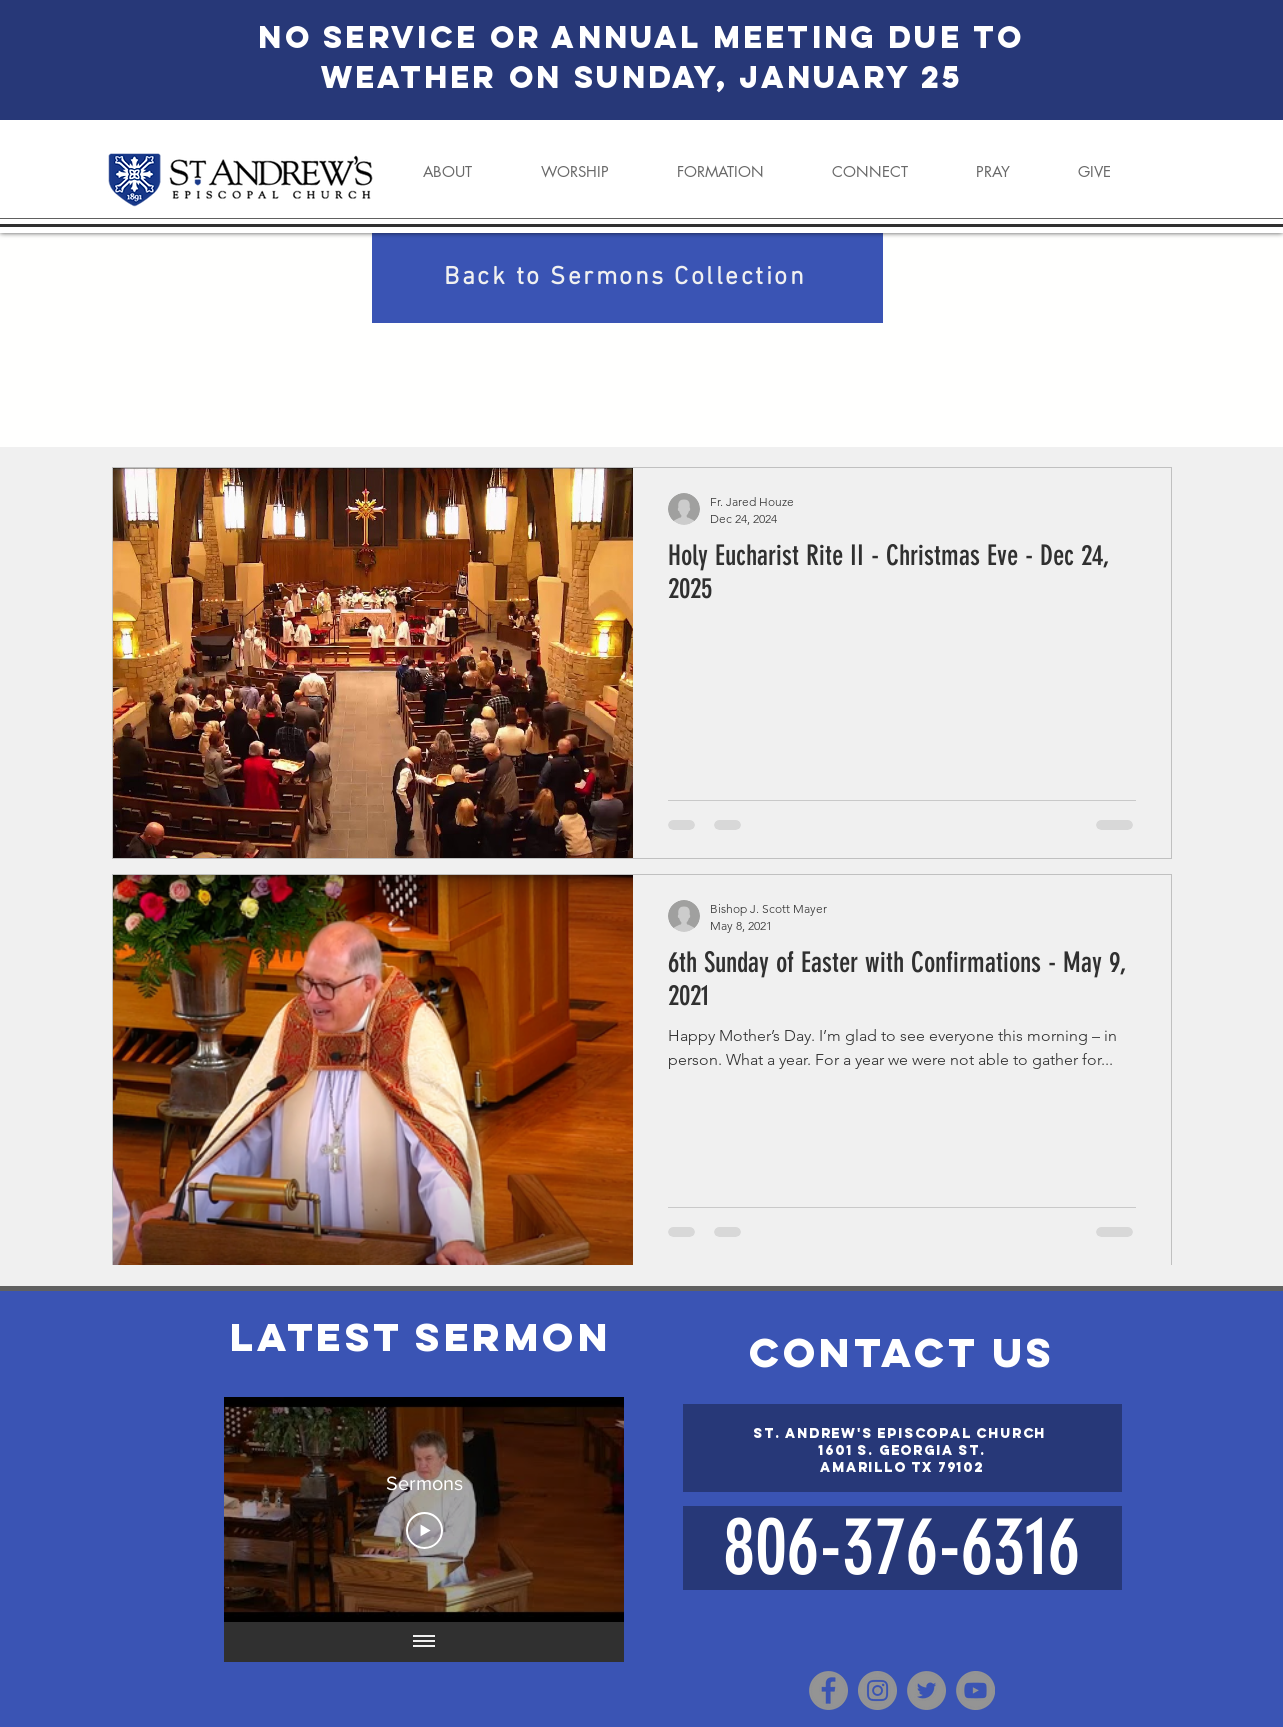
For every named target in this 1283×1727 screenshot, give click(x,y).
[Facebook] (828, 1690)
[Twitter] (926, 1690)
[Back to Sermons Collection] (627, 278)
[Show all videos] (424, 1642)
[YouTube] (975, 1690)
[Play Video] (423, 1531)
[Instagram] (877, 1690)
